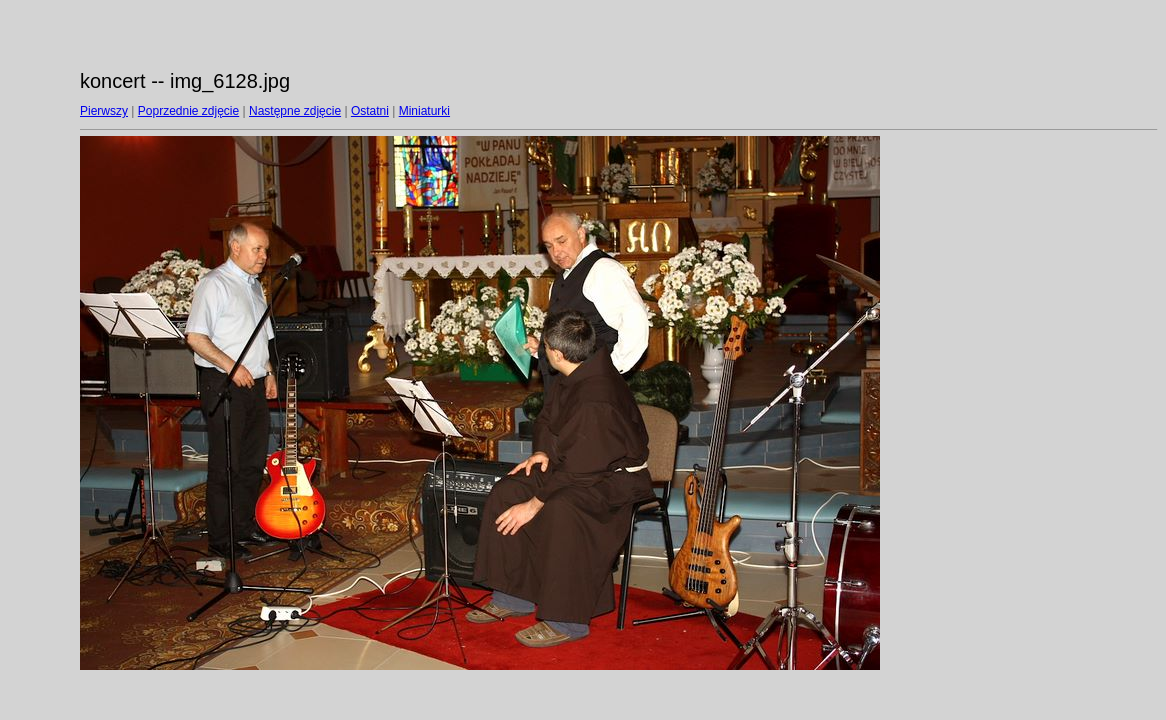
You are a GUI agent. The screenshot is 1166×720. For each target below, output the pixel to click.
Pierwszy (104, 111)
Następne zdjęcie (295, 111)
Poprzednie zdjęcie (188, 111)
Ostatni (370, 111)
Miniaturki (424, 111)
